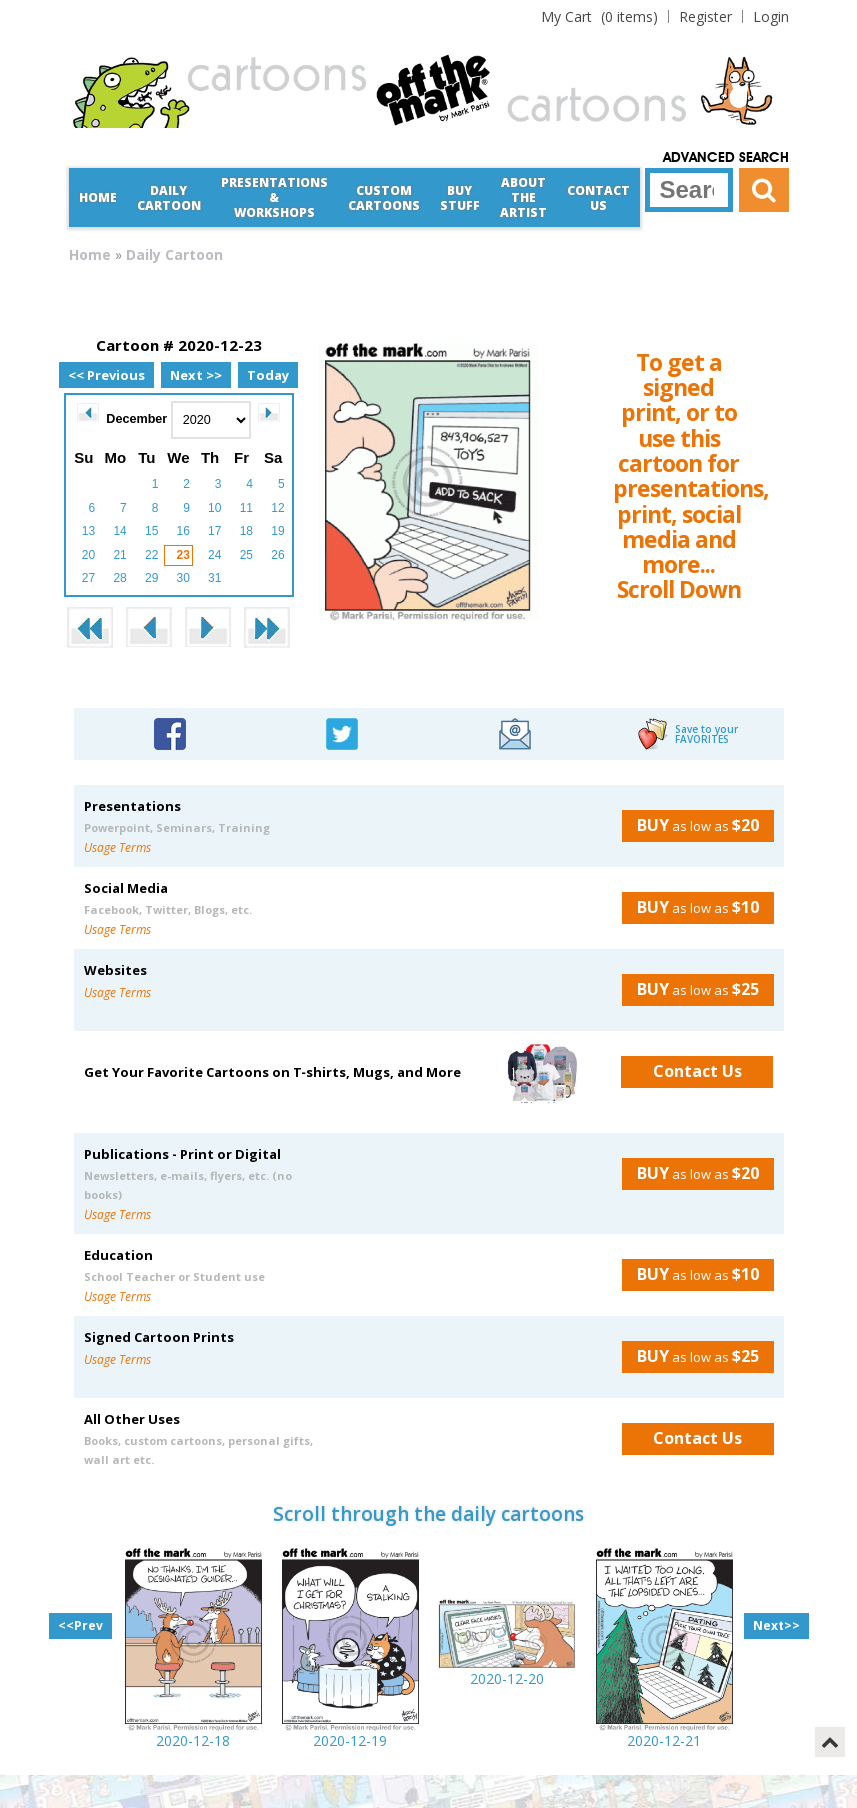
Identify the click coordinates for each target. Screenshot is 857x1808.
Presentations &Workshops (274, 197)
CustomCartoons (384, 198)
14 (119, 531)
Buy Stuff (460, 198)
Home (98, 197)
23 (183, 555)
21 (119, 555)
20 (88, 555)
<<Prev (80, 1625)
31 (214, 578)
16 (183, 531)
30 (183, 578)
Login (771, 16)
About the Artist (523, 197)
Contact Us (598, 198)
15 (151, 531)
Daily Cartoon (169, 198)
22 (151, 555)
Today (268, 375)
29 (151, 578)
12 (277, 508)
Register (705, 16)
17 (214, 531)
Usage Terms (117, 847)
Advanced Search (726, 158)
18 (246, 531)
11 (246, 508)
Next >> (196, 375)
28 (119, 578)
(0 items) (599, 16)
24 (214, 555)
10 (214, 508)
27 (88, 578)
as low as (690, 825)
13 (88, 531)
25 (246, 555)
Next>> (776, 1625)
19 (277, 531)
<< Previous (106, 375)
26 (277, 555)
